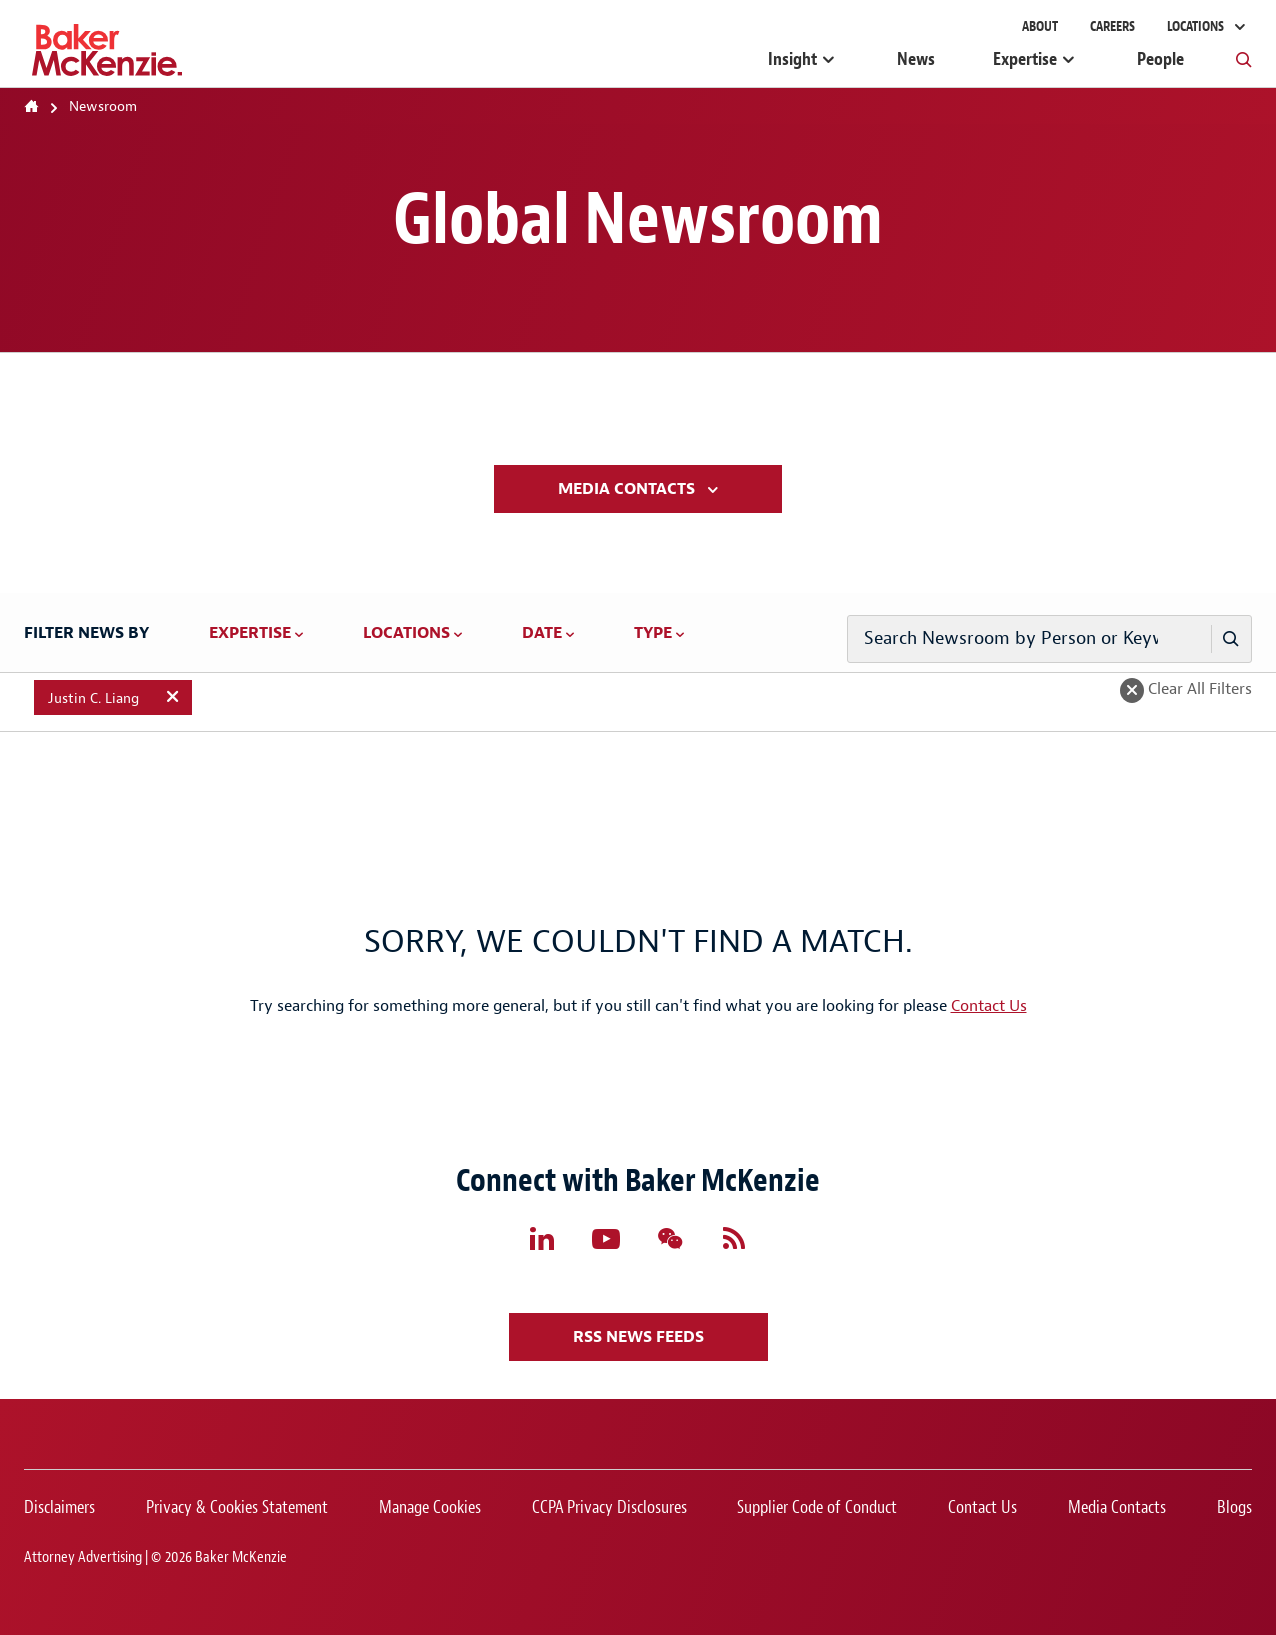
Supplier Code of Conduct (817, 1507)
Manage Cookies (430, 1507)
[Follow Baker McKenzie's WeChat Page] (670, 1239)
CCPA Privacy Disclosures (609, 1507)
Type (653, 633)
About (1040, 26)
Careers (1112, 26)
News (916, 59)
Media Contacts (628, 489)
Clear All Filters (1198, 689)
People (1160, 59)
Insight (792, 59)
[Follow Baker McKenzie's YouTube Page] (606, 1239)
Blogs (1234, 1507)
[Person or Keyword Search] (1231, 639)
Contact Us (989, 1006)
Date (542, 633)
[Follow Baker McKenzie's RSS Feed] (734, 1239)
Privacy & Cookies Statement (237, 1507)
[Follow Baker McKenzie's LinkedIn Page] (542, 1239)
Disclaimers (59, 1507)
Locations (1197, 26)
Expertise (1025, 59)
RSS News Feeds (638, 1337)
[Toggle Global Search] (1244, 59)
